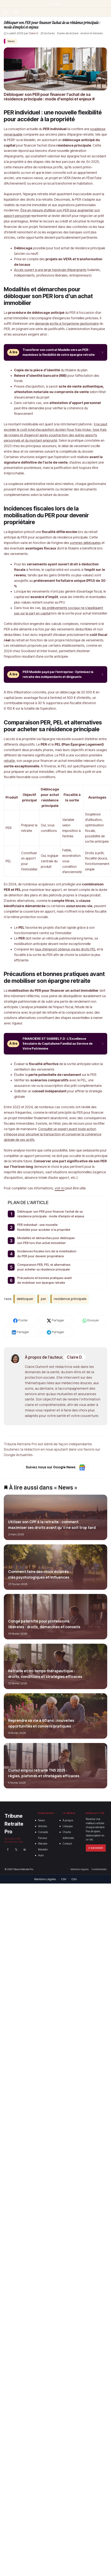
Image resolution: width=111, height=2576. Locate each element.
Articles (42, 1826)
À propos (68, 1820)
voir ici (60, 1188)
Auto (41, 1855)
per (43, 1298)
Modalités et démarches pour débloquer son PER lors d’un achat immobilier (46, 1240)
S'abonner (95, 1847)
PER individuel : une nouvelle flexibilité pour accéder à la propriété (43, 1227)
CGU (74, 1879)
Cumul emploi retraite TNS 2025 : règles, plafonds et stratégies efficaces (43, 1773)
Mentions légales (80, 1869)
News (11, 41)
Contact (67, 1843)
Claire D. (75, 1357)
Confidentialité (98, 1869)
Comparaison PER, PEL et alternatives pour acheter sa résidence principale (43, 1267)
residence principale (70, 1298)
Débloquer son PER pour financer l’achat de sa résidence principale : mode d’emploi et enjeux (50, 1214)
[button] (16, 12)
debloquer (25, 1298)
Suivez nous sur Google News (55, 1467)
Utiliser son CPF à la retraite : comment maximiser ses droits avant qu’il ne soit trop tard (52, 1524)
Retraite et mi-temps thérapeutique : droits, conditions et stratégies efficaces (45, 1673)
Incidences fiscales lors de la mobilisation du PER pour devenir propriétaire (46, 1254)
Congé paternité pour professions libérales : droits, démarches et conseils (44, 1624)
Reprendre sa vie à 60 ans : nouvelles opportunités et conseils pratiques (41, 1723)
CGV (63, 1879)
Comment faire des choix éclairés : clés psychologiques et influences (39, 1574)
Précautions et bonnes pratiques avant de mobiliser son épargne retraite (44, 1280)
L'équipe (68, 1826)
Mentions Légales (45, 1879)
